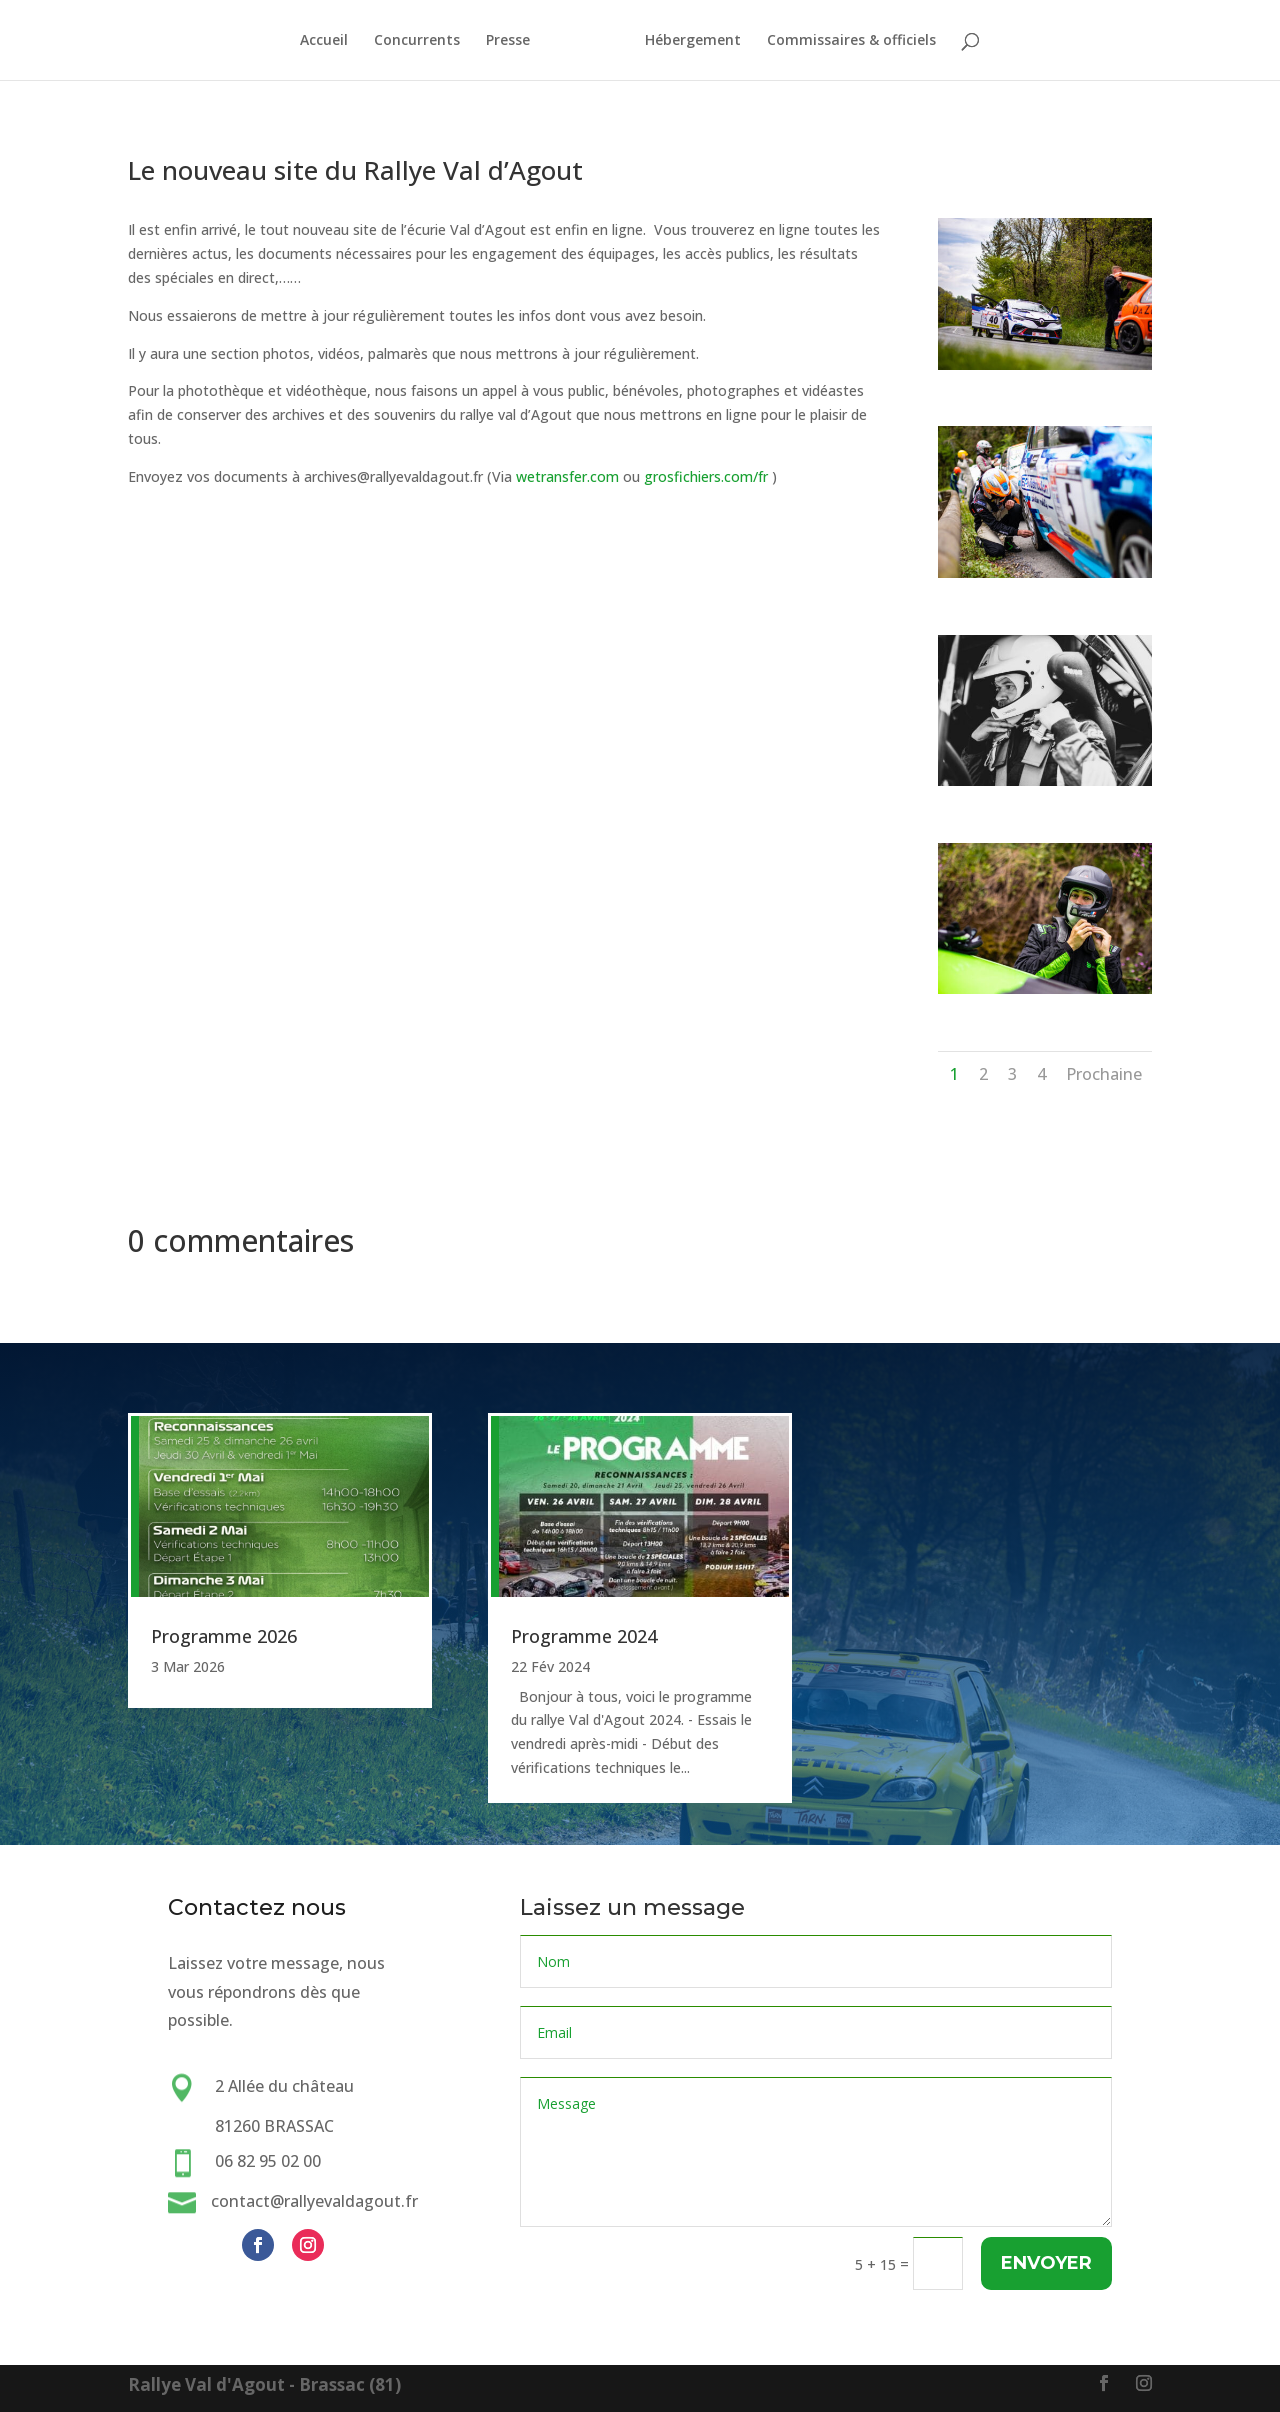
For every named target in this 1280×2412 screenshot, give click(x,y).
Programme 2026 (224, 1636)
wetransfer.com (567, 476)
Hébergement (702, 41)
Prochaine (1104, 1074)
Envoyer (1045, 2263)
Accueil (315, 41)
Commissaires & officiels (860, 41)
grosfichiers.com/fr (706, 476)
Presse (499, 41)
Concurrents (408, 41)
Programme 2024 (584, 1636)
